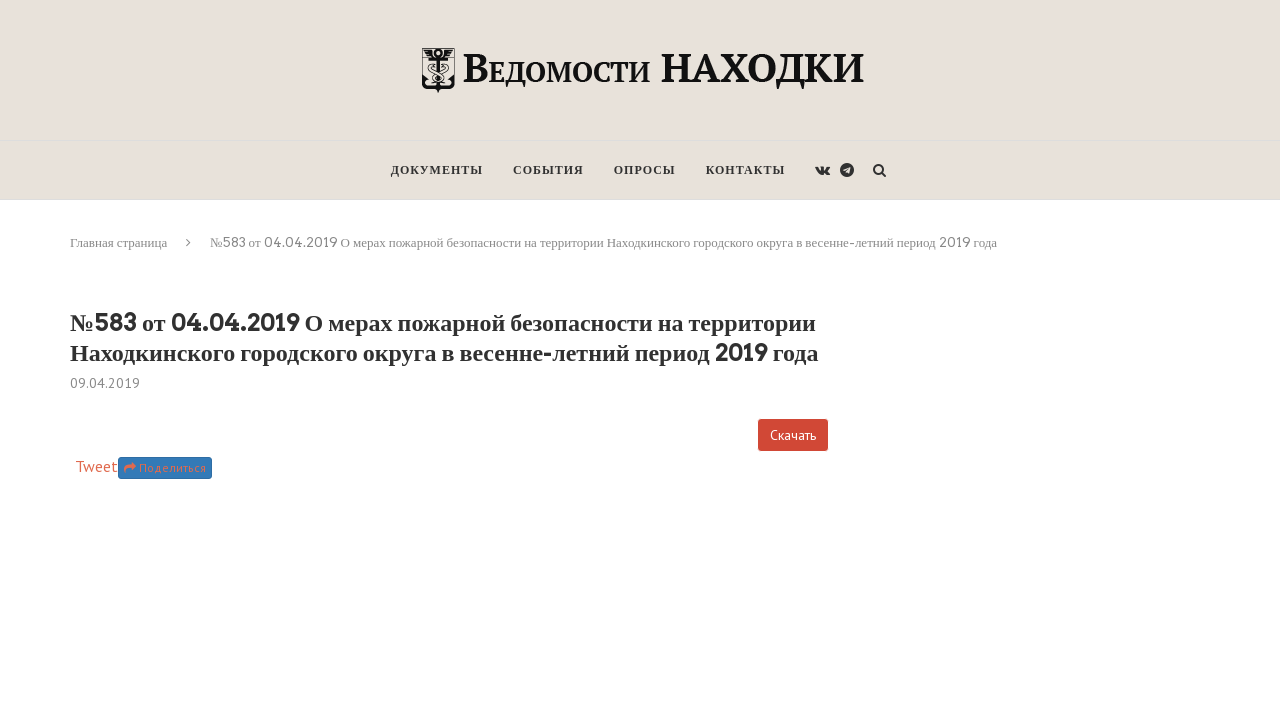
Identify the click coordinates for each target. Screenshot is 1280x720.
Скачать (793, 435)
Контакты (746, 169)
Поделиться (165, 467)
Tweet (96, 466)
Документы (437, 169)
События (548, 169)
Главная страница (118, 242)
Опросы (645, 169)
